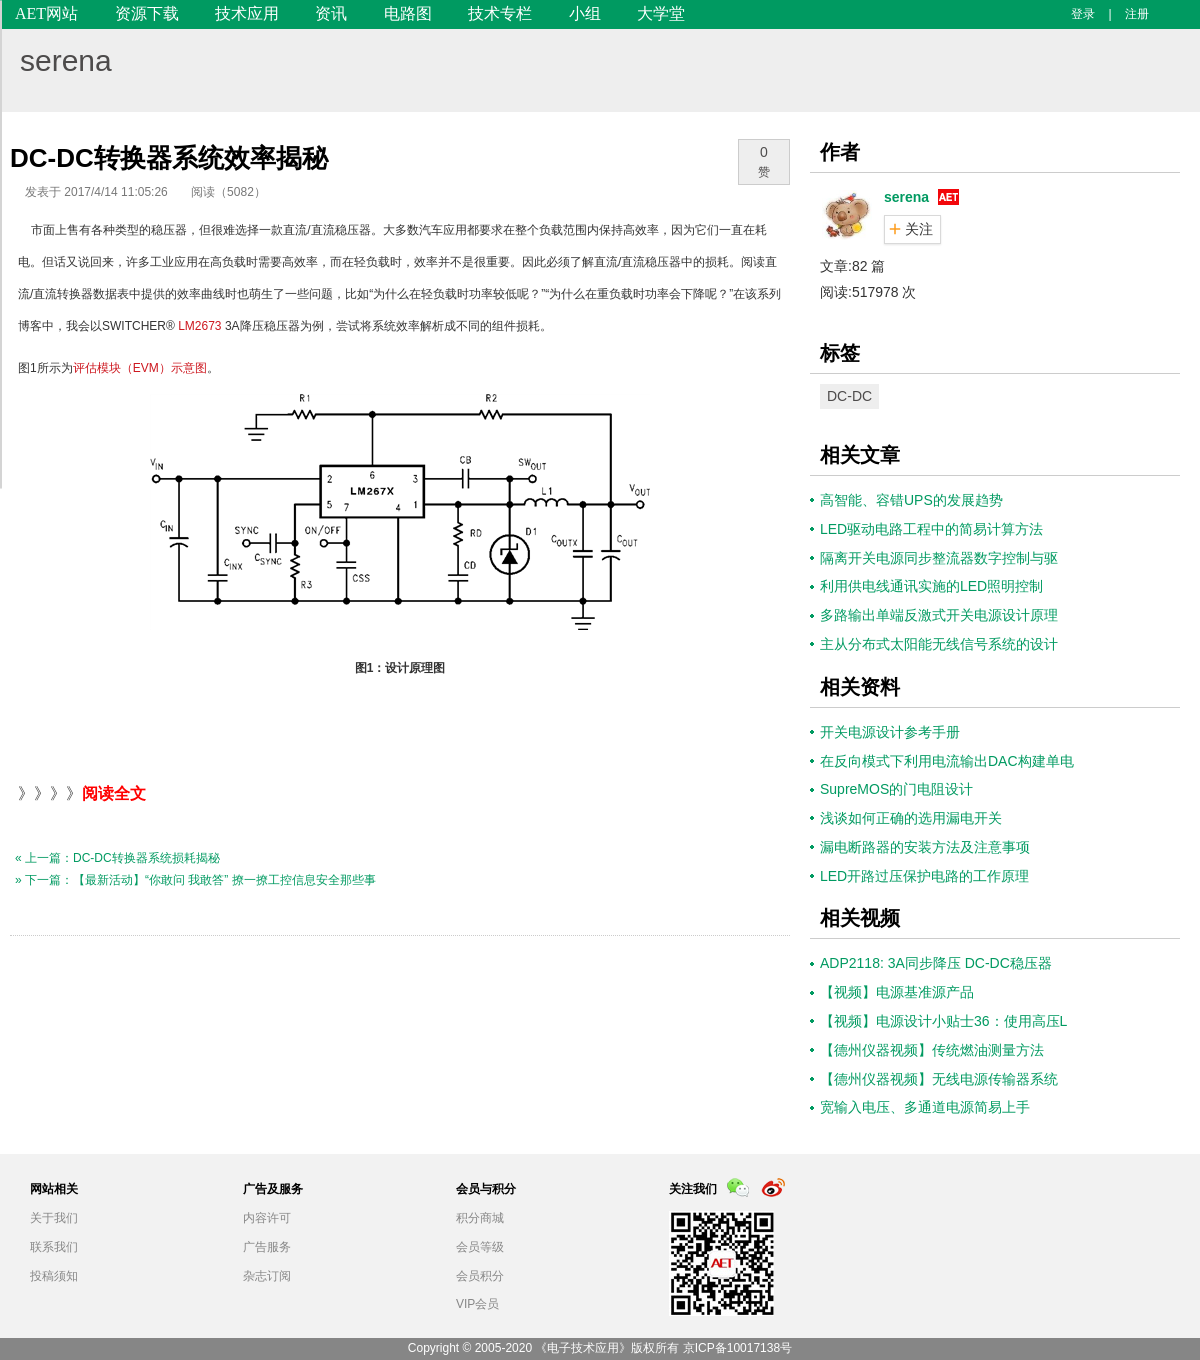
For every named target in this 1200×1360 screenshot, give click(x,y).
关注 (919, 229)
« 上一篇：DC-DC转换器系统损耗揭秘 (117, 858)
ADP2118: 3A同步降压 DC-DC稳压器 (936, 963)
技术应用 (247, 13)
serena (66, 60)
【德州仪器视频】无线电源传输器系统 (939, 1079)
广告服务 (267, 1247)
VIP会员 (477, 1304)
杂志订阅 (267, 1276)
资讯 (331, 13)
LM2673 (199, 326)
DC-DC (849, 396)
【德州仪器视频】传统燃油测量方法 (932, 1050)
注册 (1137, 14)
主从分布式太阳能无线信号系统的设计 (939, 644)
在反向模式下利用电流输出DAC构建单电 (947, 761)
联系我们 (54, 1247)
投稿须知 (54, 1276)
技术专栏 (500, 13)
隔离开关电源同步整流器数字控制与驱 (939, 558)
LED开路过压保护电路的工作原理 (924, 876)
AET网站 (46, 13)
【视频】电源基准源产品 (897, 992)
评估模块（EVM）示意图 (140, 368)
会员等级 (480, 1247)
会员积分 (480, 1276)
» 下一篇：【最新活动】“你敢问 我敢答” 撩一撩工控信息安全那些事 (195, 880)
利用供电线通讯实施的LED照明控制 (931, 586)
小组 (585, 13)
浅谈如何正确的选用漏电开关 (911, 818)
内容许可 (267, 1218)
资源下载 (147, 13)
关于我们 (54, 1218)
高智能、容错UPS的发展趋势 (911, 500)
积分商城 (480, 1218)
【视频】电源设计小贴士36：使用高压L (943, 1021)
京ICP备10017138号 (737, 1348)
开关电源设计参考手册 (890, 732)
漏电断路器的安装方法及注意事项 (925, 847)
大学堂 (661, 13)
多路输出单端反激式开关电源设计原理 (939, 615)
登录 (1083, 14)
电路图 (408, 13)
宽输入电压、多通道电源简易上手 (925, 1107)
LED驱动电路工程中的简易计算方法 (931, 529)
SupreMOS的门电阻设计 (896, 789)
